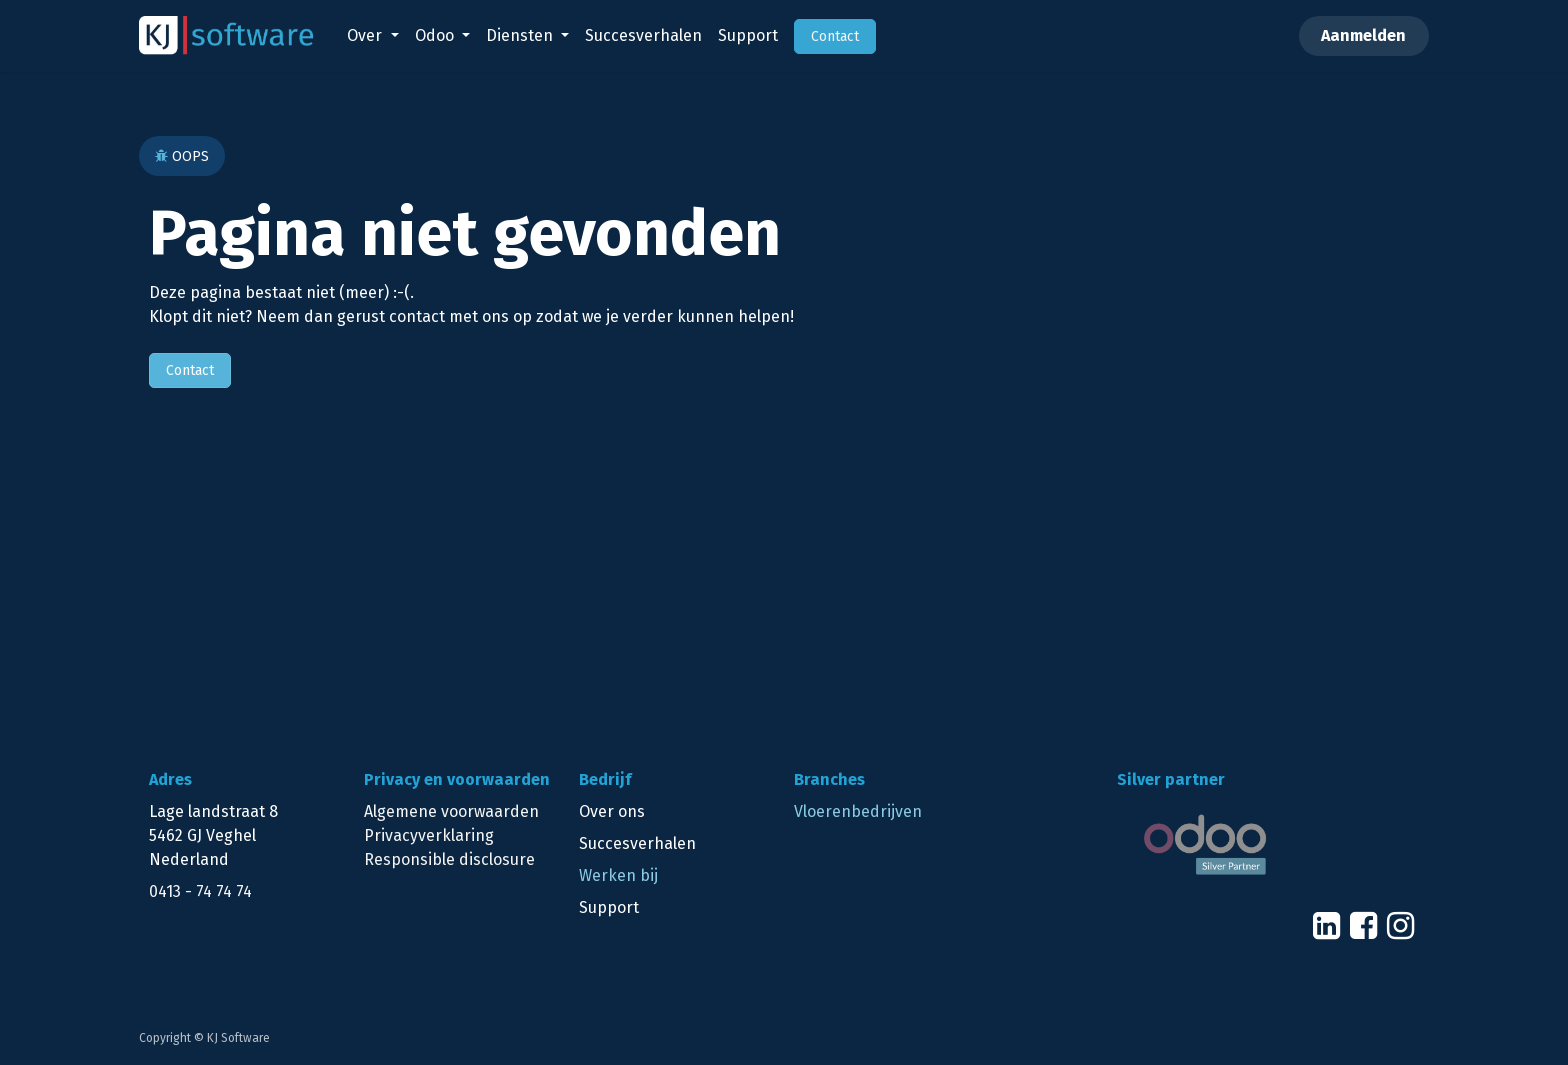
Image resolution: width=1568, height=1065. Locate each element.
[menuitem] (372, 36)
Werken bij (618, 875)
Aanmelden (1363, 35)
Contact (190, 370)
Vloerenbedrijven (858, 811)
